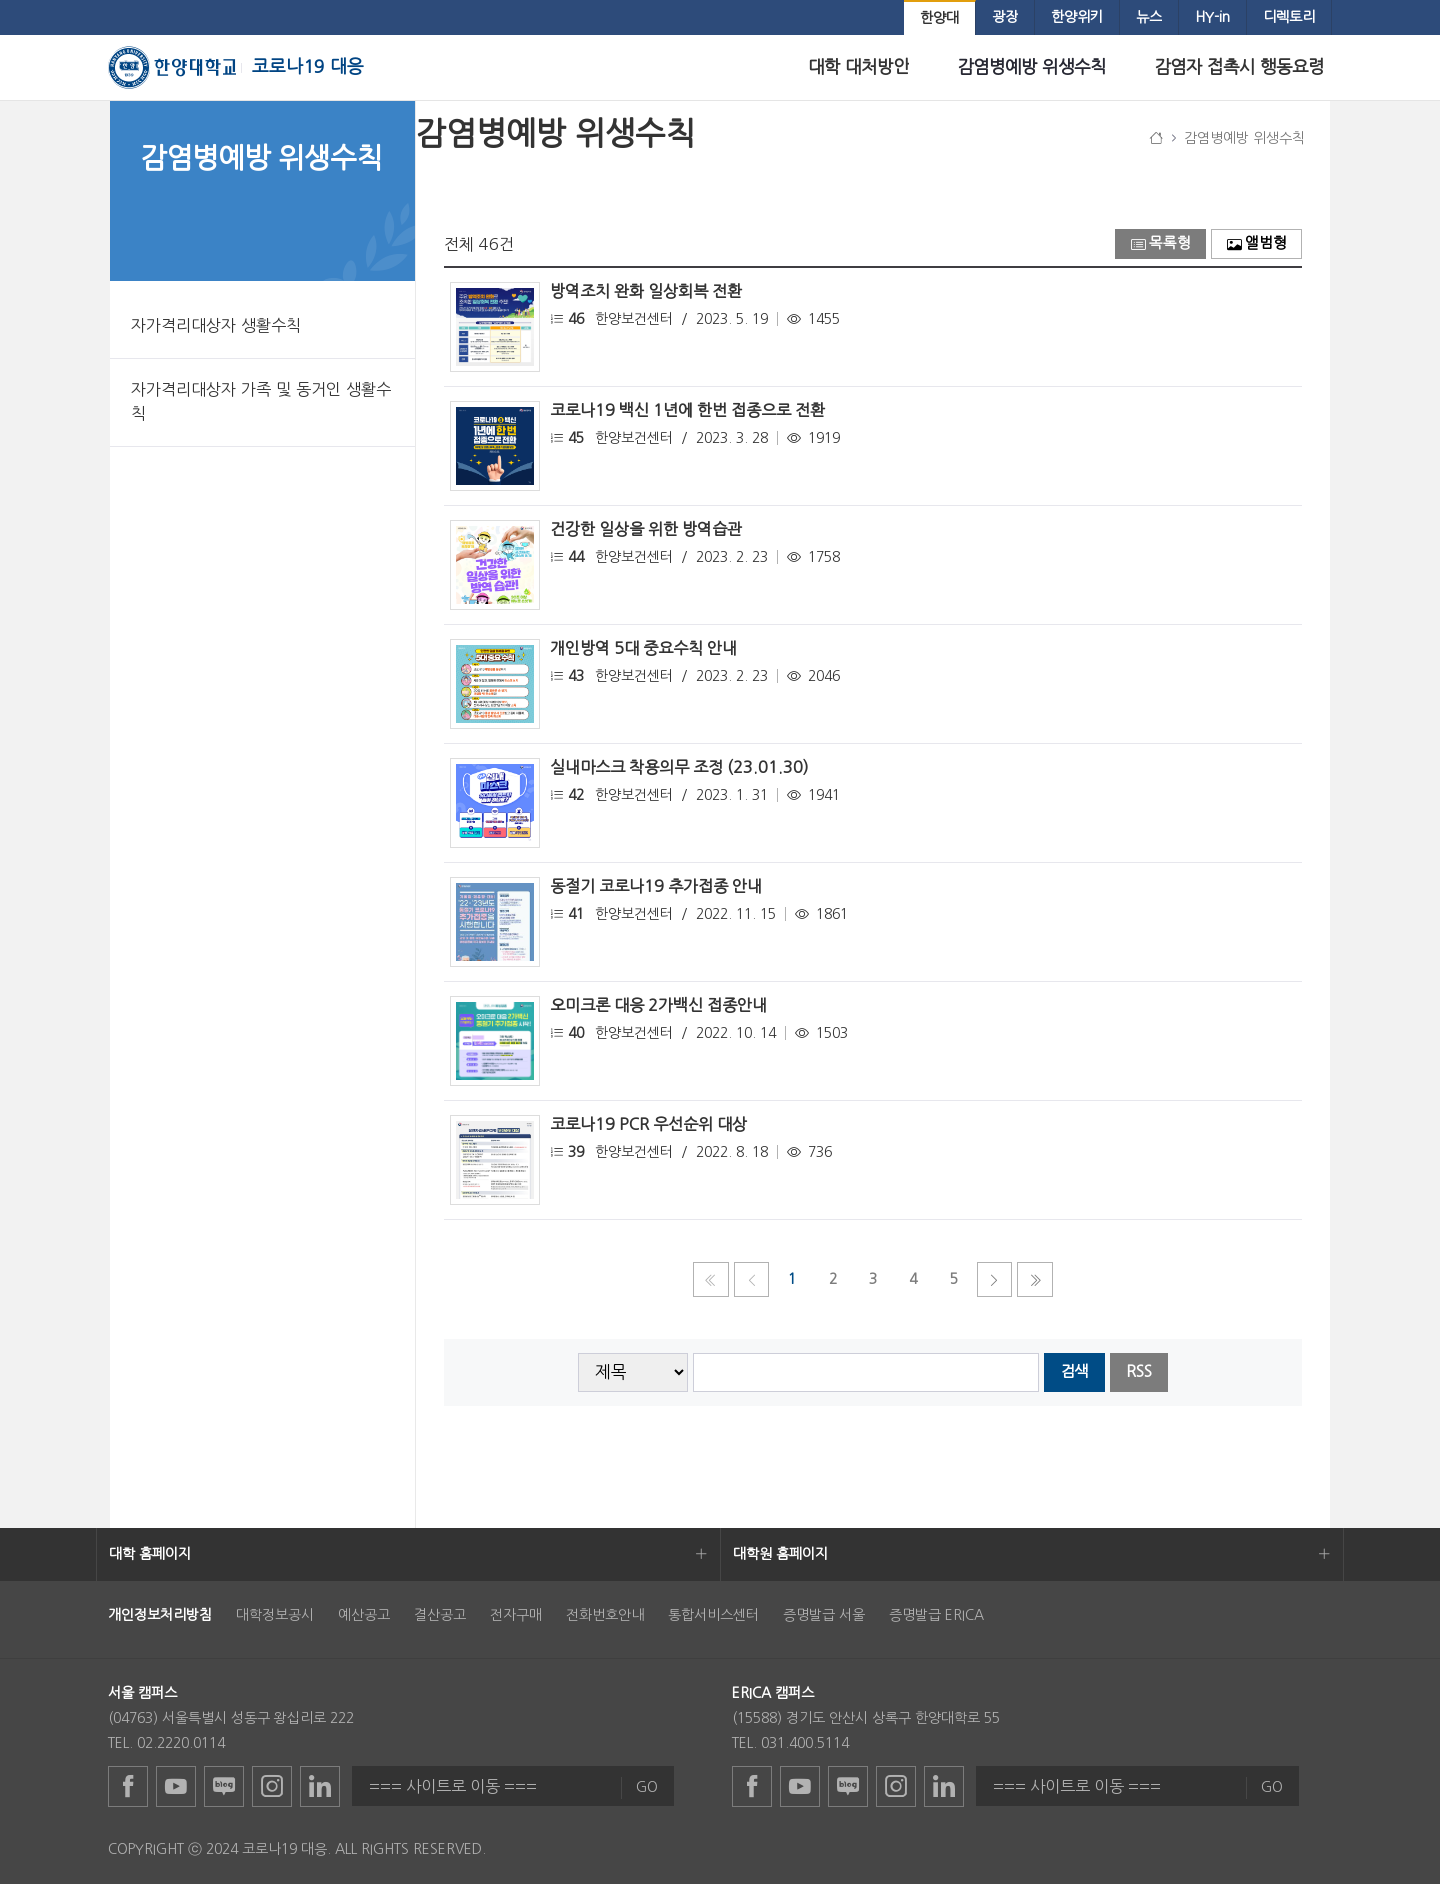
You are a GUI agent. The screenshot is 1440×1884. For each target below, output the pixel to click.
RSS (1139, 1371)
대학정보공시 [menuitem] (275, 1615)
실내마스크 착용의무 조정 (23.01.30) (679, 767)
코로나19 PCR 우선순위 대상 (648, 1124)
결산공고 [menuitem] (440, 1615)
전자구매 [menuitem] (516, 1615)
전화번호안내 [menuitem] (605, 1615)
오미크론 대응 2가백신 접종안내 (658, 1005)
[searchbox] (866, 1372)
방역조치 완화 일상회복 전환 (646, 291)
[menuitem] (939, 18)
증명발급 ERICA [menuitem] (936, 1615)
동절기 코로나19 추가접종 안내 (656, 886)
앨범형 (1257, 243)
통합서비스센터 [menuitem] (713, 1615)
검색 (1074, 1371)
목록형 (1161, 243)
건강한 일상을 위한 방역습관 (646, 529)
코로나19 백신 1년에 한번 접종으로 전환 (687, 410)
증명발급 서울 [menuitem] (824, 1615)
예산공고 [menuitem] (364, 1615)
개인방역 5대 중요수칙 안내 (643, 648)
